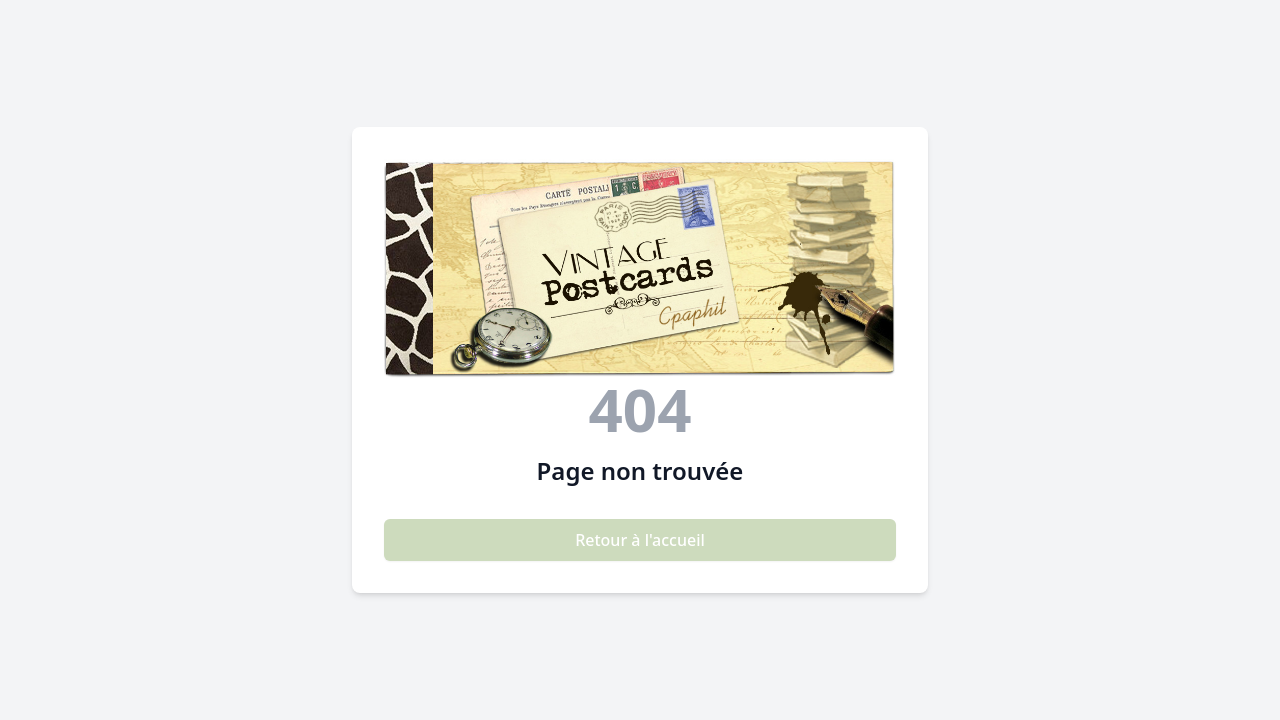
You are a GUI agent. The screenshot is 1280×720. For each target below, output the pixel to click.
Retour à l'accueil (640, 540)
